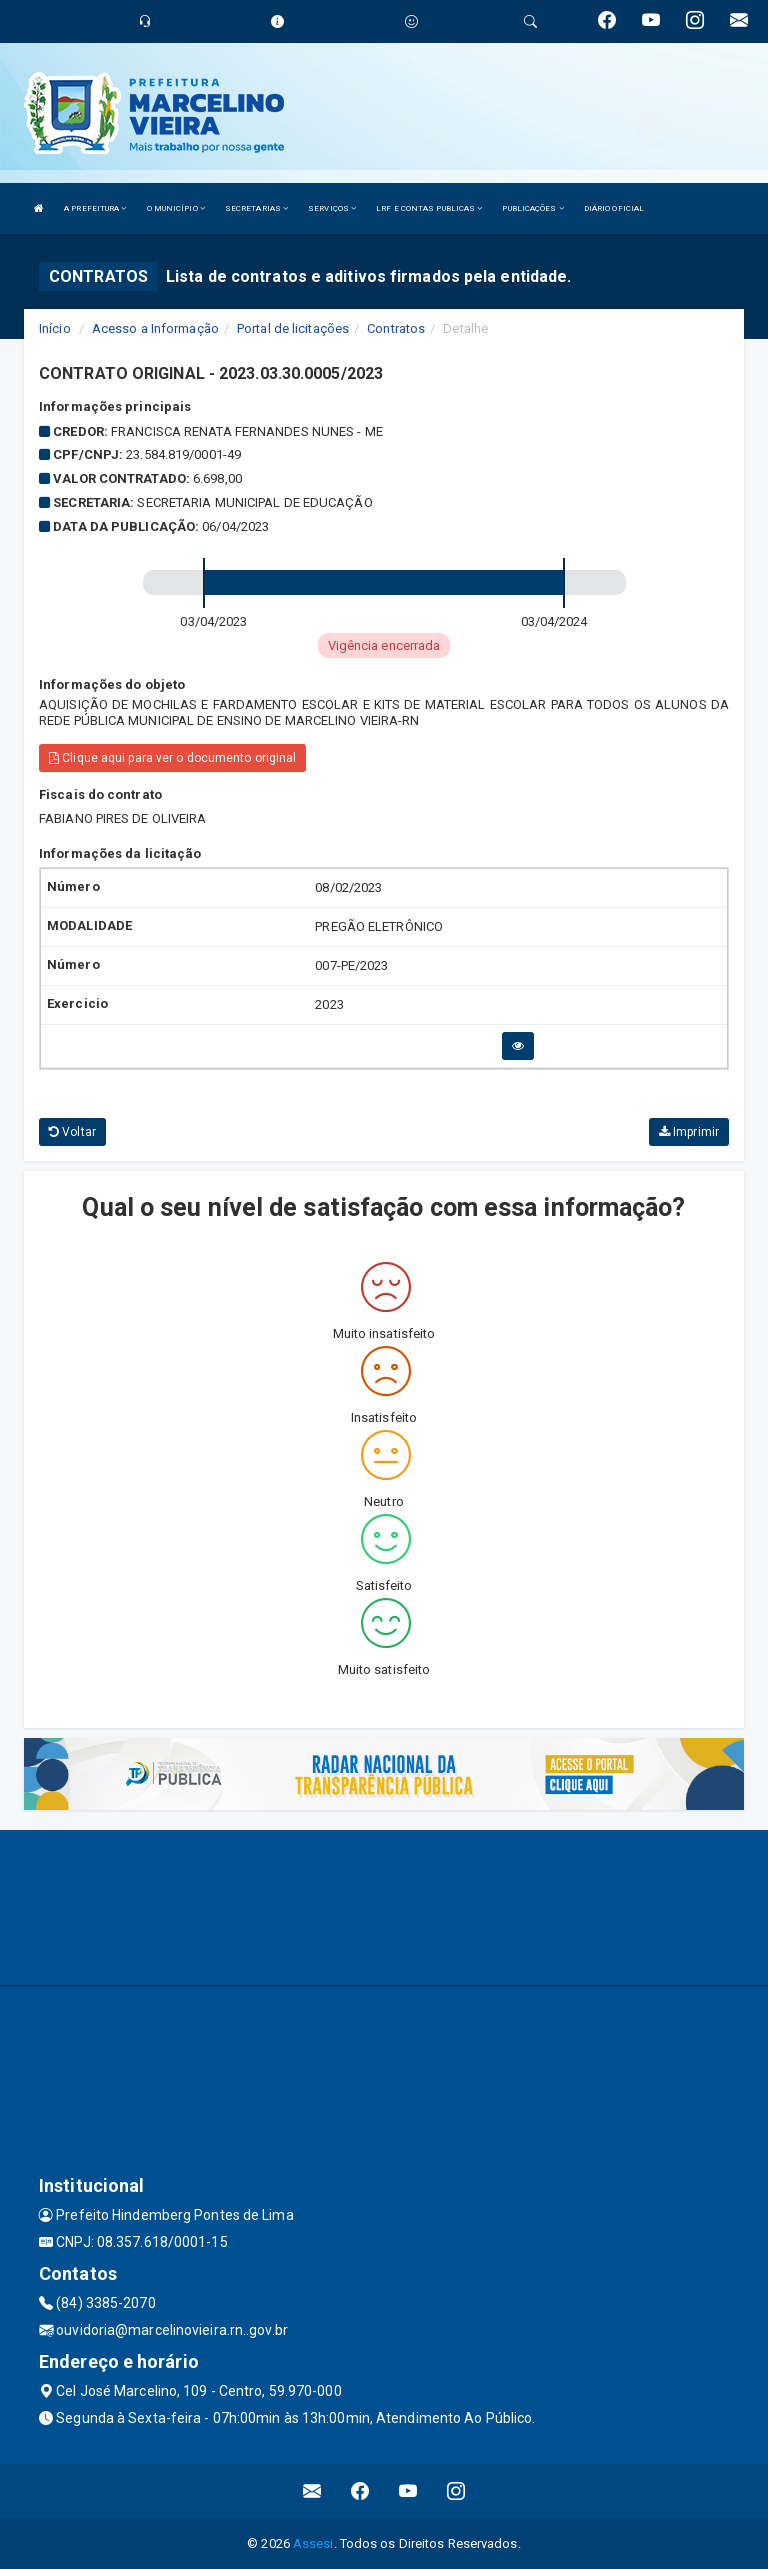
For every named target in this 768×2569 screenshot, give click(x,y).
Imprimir (689, 1132)
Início (55, 328)
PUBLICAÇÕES (532, 208)
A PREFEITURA (95, 208)
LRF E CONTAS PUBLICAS (429, 208)
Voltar (72, 1132)
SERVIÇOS (332, 208)
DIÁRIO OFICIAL (614, 208)
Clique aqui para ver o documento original (172, 758)
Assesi (313, 2543)
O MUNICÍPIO (176, 208)
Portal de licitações (293, 328)
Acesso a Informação (155, 328)
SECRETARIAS (256, 208)
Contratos (396, 328)
